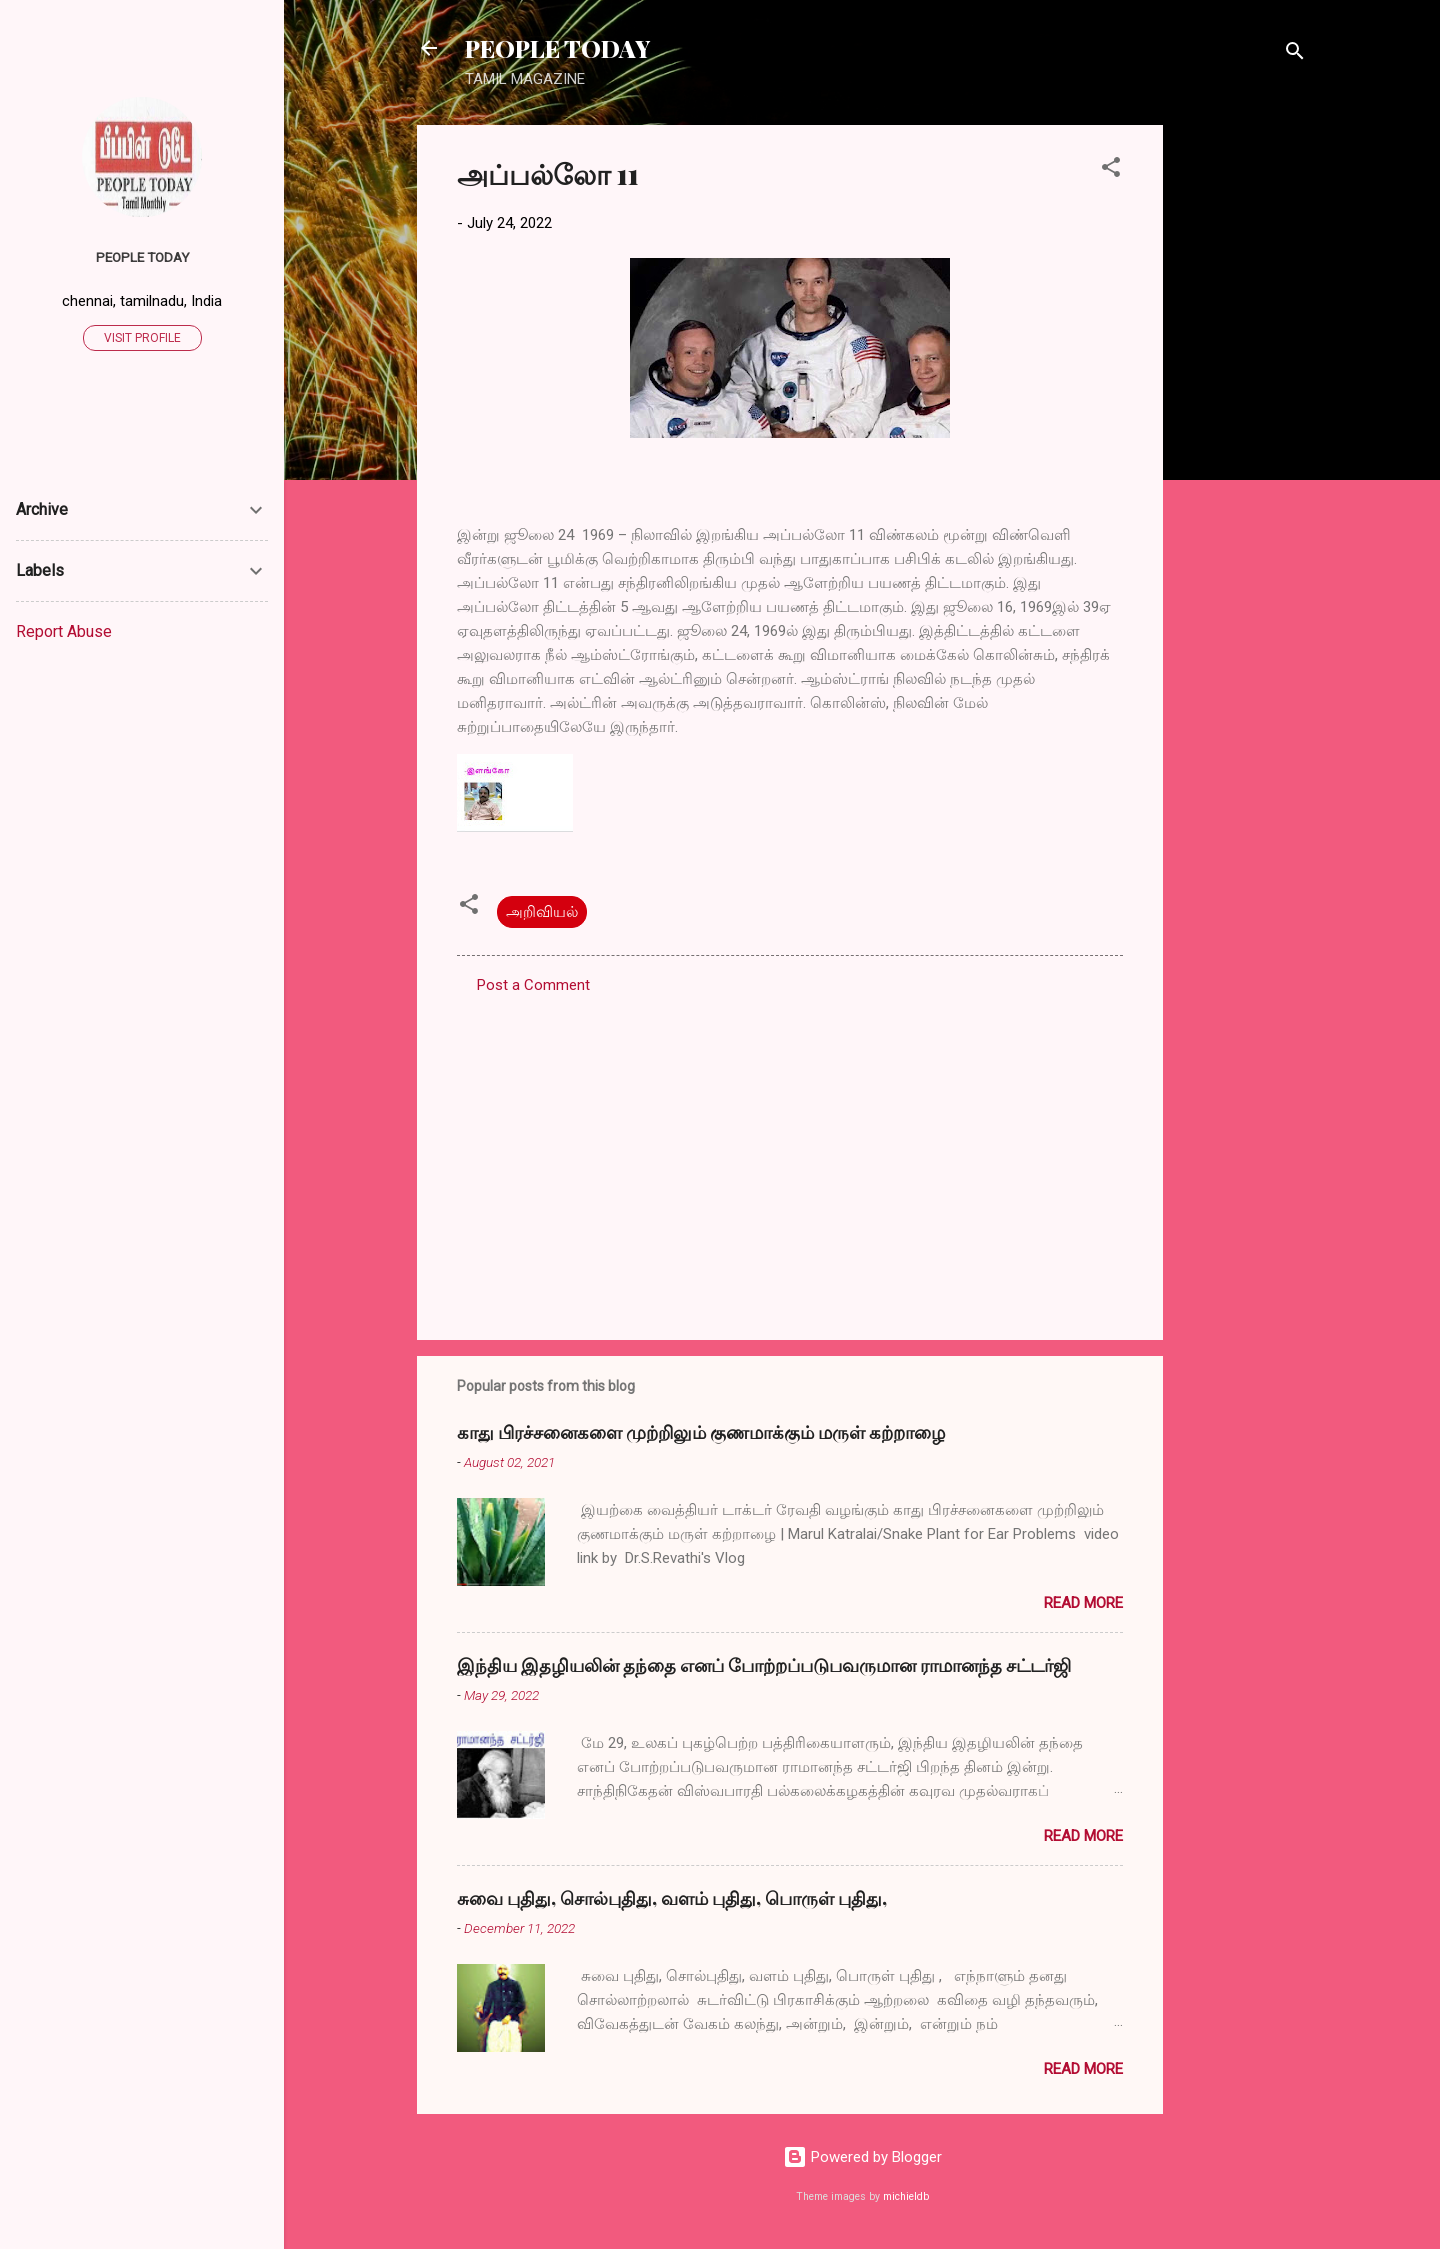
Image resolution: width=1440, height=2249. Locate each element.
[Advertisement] (1243, 425)
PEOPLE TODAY (557, 48)
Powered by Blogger (862, 2157)
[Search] (1295, 54)
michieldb (906, 2196)
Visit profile (142, 338)
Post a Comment (533, 985)
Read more (1083, 1603)
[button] (1111, 170)
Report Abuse (64, 631)
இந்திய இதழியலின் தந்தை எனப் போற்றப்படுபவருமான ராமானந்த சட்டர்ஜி (764, 1665)
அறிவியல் (542, 912)
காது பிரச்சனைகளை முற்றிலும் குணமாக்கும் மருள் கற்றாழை (701, 1432)
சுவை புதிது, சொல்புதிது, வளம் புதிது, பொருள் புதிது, (672, 1898)
